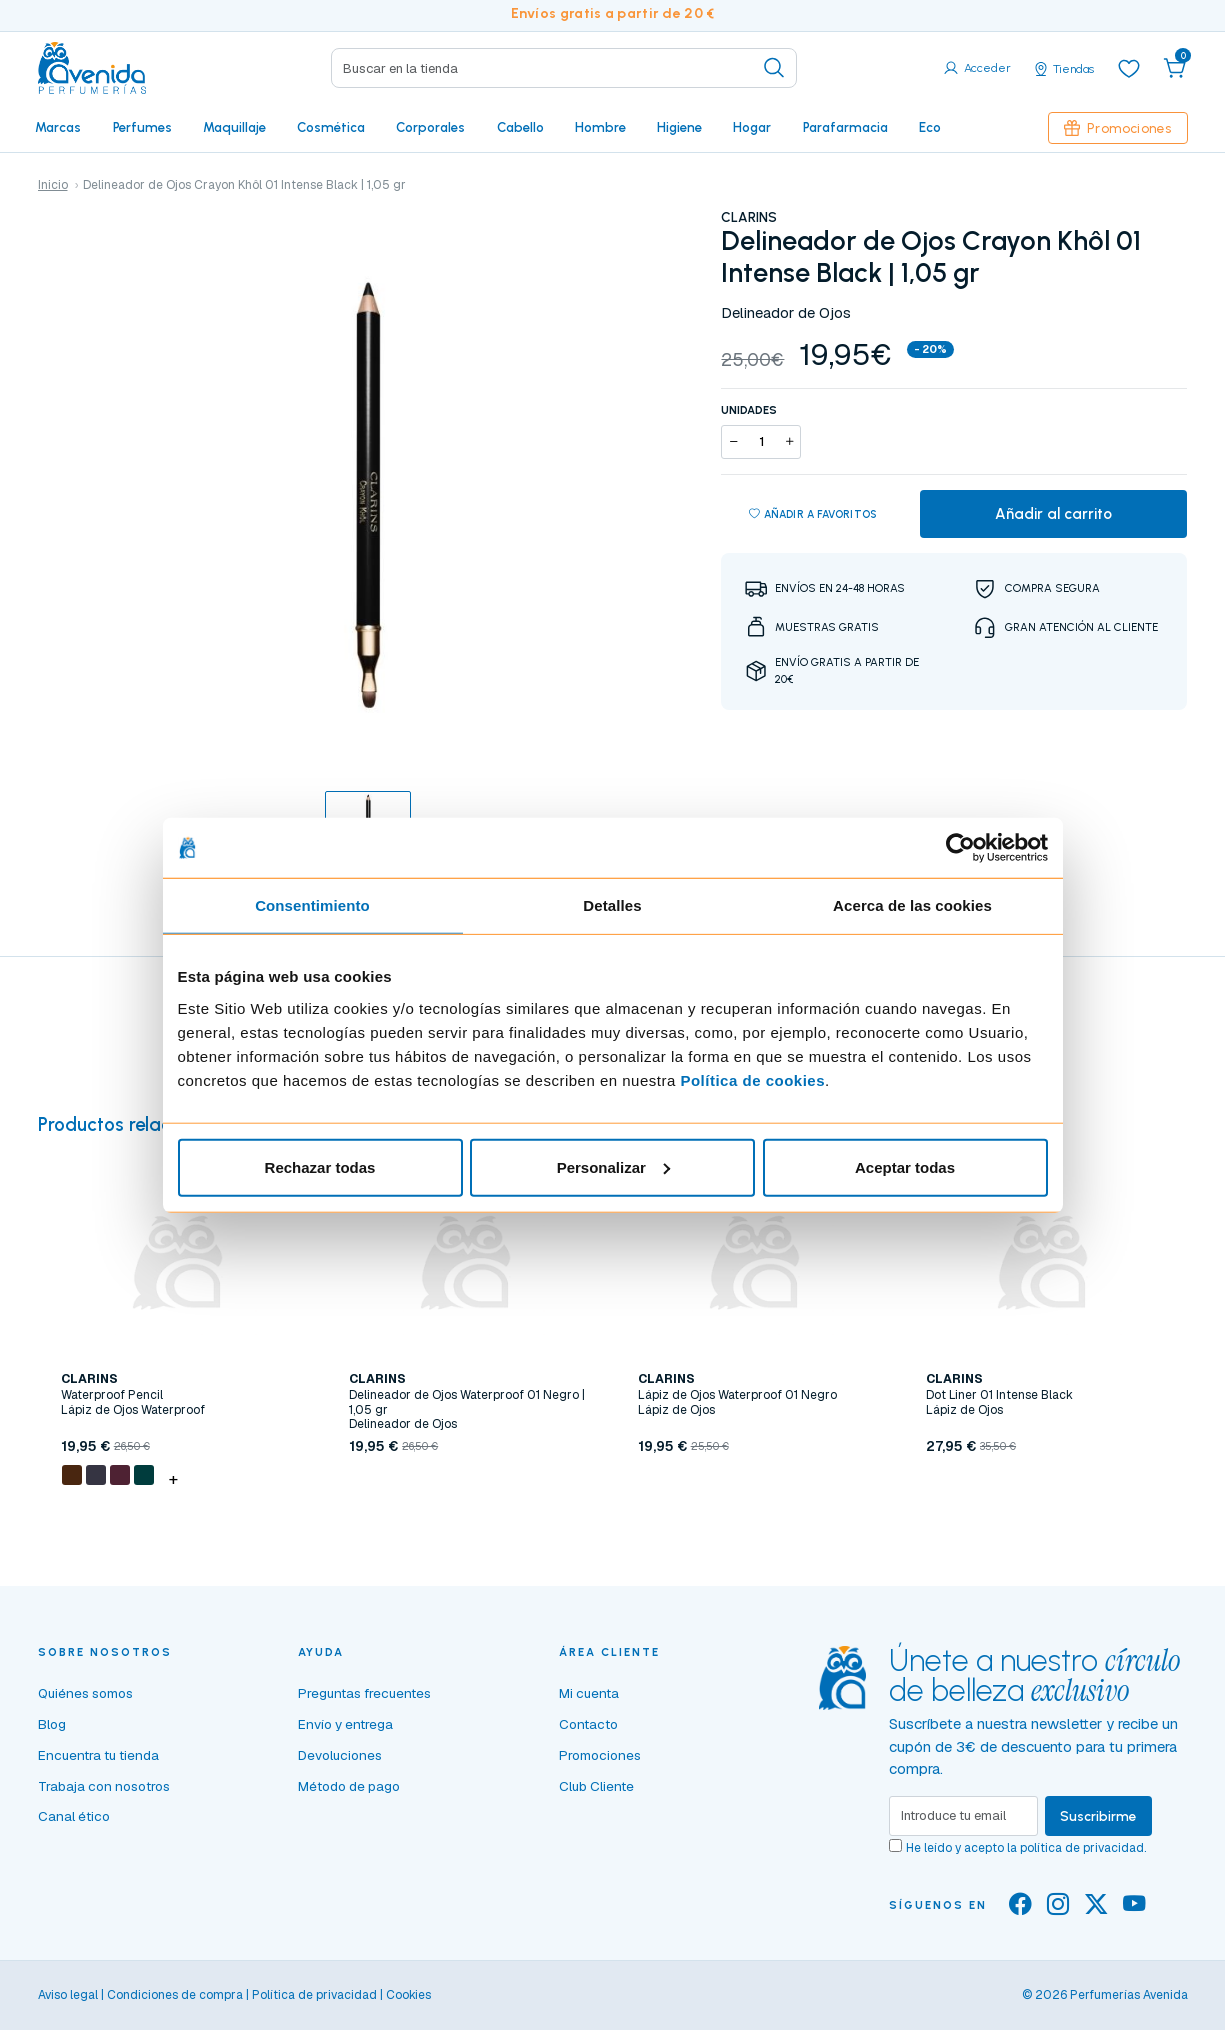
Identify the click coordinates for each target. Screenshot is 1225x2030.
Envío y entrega (345, 1724)
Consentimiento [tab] (312, 905)
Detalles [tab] (612, 905)
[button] (1175, 68)
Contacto (588, 1724)
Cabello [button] (520, 127)
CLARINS (749, 217)
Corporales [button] (430, 127)
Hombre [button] (600, 127)
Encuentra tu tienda (98, 1755)
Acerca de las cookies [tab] (912, 905)
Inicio (53, 185)
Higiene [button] (679, 127)
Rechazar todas (320, 1166)
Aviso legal (68, 1995)
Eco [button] (930, 127)
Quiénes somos (85, 1693)
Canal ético (74, 1816)
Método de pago (349, 1786)
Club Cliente (596, 1786)
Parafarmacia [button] (845, 127)
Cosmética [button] (331, 127)
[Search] (564, 68)
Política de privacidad (314, 1995)
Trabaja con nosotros (104, 1786)
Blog (52, 1724)
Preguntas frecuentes (364, 1693)
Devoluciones (340, 1755)
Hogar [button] (752, 127)
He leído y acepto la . (1026, 1848)
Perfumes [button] (142, 127)
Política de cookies (752, 1079)
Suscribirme (1098, 1816)
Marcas (58, 127)
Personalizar (613, 1166)
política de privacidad (1082, 1848)
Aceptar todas (905, 1166)
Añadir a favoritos (813, 515)
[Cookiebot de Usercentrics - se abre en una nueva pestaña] (960, 848)
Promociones (1118, 128)
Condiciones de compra (175, 1995)
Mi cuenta (589, 1693)
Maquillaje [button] (234, 127)
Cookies (408, 1995)
